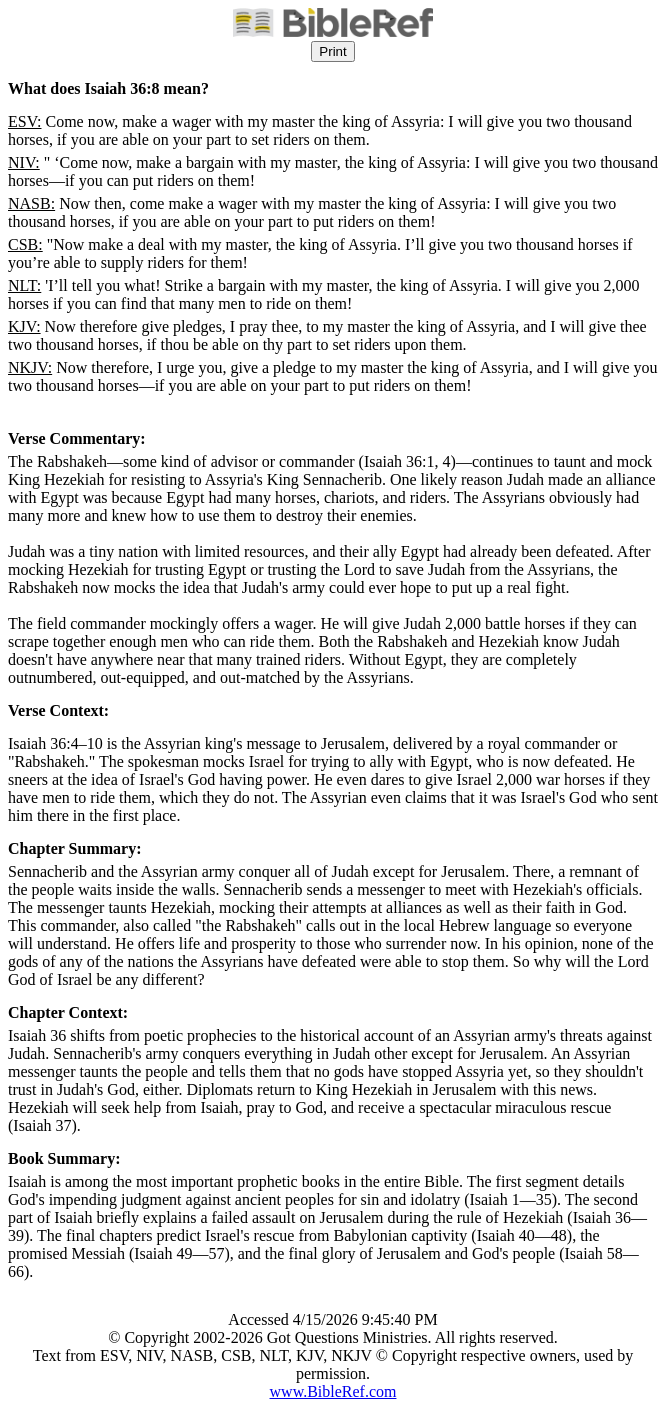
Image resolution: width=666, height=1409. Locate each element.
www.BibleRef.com (333, 1391)
